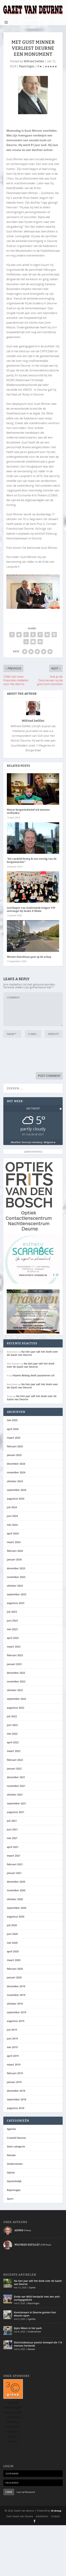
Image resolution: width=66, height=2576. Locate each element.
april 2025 (13, 1429)
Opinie (11, 2172)
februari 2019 (15, 2073)
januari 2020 (14, 1977)
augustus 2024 (15, 1498)
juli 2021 (12, 1820)
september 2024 (16, 1490)
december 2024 (16, 1463)
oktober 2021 (15, 1794)
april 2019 (13, 2056)
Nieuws (11, 2155)
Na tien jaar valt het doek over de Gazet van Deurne (32, 1353)
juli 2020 (12, 1925)
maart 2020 (13, 1960)
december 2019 (16, 1986)
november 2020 (16, 1890)
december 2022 (16, 1672)
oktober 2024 (15, 1481)
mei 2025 (12, 1420)
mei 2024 (12, 1524)
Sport (10, 2198)
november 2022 (16, 1681)
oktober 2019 (15, 2003)
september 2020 (16, 1908)
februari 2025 (15, 1446)
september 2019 (16, 2012)
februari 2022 (15, 1760)
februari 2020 (15, 1968)
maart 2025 (13, 1437)
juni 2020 (12, 1934)
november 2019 (16, 1995)
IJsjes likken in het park (28, 2328)
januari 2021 (14, 1873)
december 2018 (16, 2090)
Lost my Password (26, 2492)
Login (8, 2492)
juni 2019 (12, 2038)
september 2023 (16, 1594)
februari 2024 (15, 1550)
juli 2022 (12, 1716)
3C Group (56, 2510)
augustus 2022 (15, 1707)
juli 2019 (12, 2029)
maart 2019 (13, 2064)
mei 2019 (12, 2047)
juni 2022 (12, 1725)
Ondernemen (15, 2163)
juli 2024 (12, 1507)
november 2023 (16, 1577)
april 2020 (13, 1951)
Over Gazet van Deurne (19, 2516)
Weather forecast (33, 1142)
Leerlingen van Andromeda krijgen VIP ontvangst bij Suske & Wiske (31, 909)
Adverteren (42, 2516)
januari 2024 (14, 1559)
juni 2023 (12, 1620)
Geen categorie (16, 2146)
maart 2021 (13, 1855)
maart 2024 (13, 1542)
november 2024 (16, 1472)
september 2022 (16, 1698)
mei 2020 (12, 1942)
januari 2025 (14, 1455)
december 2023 (16, 1568)
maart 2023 (13, 1646)
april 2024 (13, 1533)
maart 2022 (13, 1751)
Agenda (11, 2129)
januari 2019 (14, 2082)
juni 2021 (12, 1829)
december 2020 (16, 1881)
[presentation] (17, 1055)
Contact (55, 2516)
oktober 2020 (15, 1899)
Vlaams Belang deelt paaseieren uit (33, 1375)
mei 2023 (12, 1629)
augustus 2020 (15, 1916)
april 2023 (13, 1638)
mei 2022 (12, 1733)
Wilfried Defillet (34, 61)
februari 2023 (15, 1655)
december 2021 (16, 1777)
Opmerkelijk (14, 2181)
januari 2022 (14, 1768)
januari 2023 (14, 1664)
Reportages (26, 66)
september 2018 (16, 2099)
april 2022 (13, 1742)
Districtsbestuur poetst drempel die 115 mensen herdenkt (38, 2344)
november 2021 (16, 1786)
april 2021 (13, 1847)
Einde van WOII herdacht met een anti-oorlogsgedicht (37, 2298)
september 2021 (16, 1803)
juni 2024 (12, 1516)
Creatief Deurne (16, 2137)
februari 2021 (15, 1864)
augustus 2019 (15, 2021)
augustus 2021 (15, 1812)
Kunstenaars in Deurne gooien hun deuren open (35, 2314)
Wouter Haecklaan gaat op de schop (29, 956)
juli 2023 (12, 1611)
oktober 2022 (15, 1690)
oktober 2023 (15, 1585)
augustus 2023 (15, 1603)
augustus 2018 (15, 2108)
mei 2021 (12, 1838)
